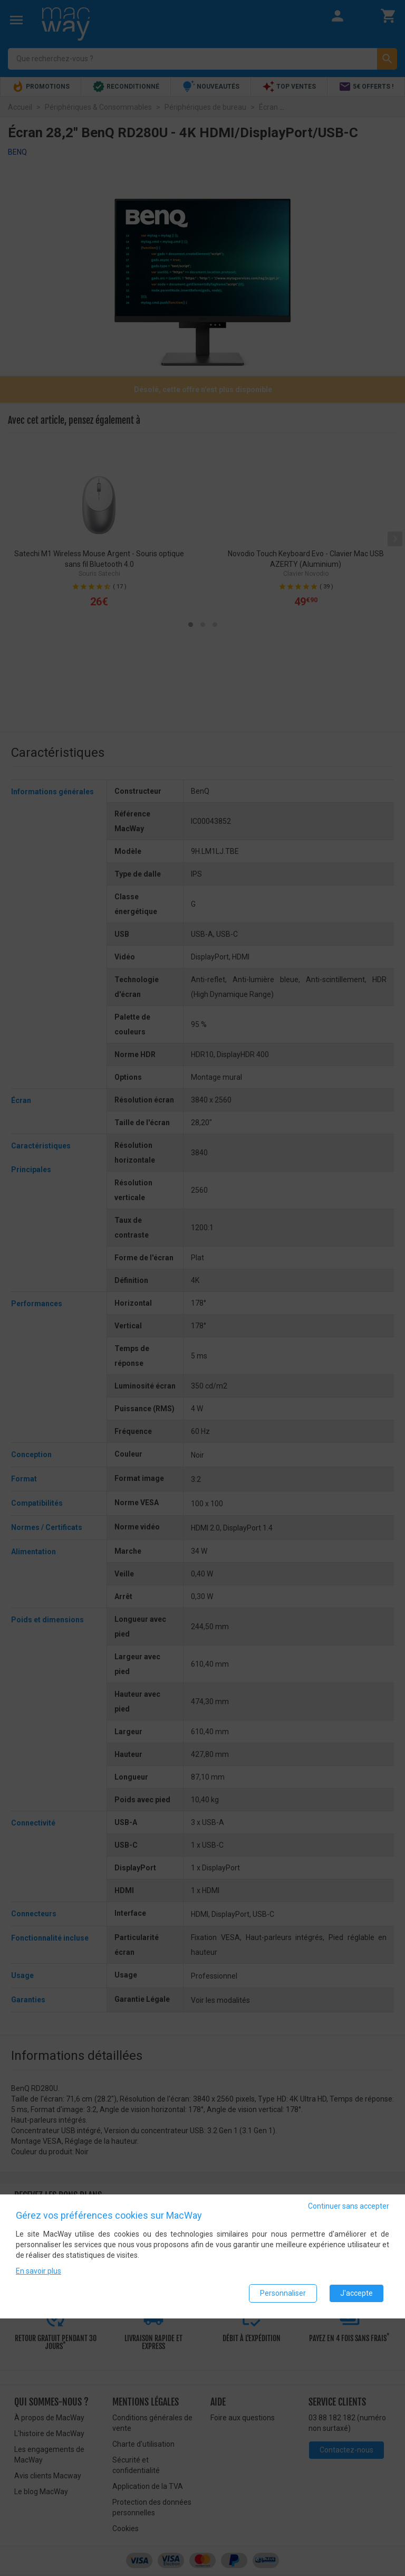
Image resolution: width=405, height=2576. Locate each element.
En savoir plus (38, 2271)
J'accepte (356, 2293)
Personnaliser (283, 2293)
